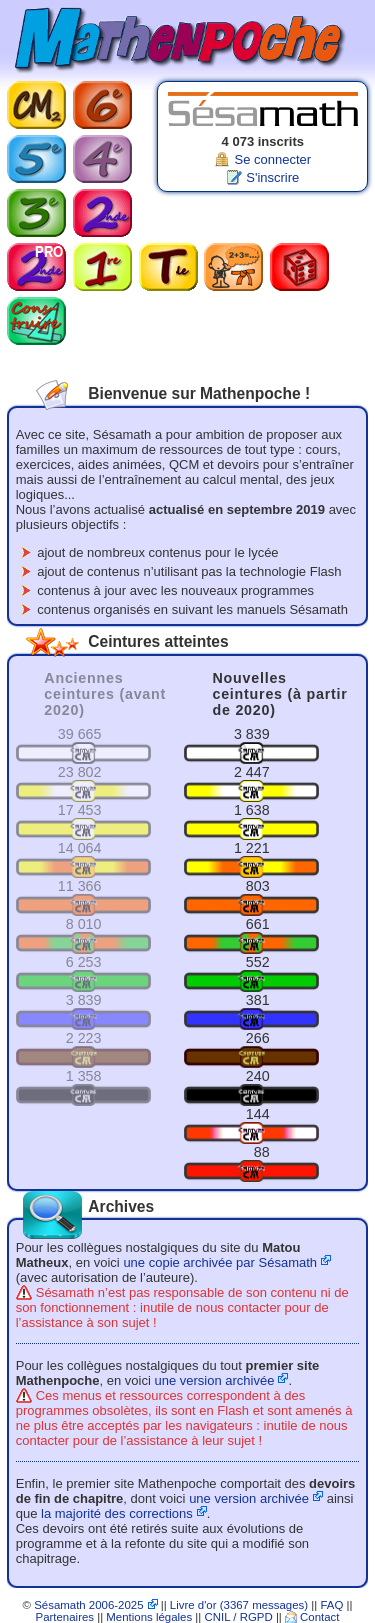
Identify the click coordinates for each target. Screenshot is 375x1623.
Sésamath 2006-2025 (88, 1605)
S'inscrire (272, 177)
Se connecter (272, 159)
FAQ (331, 1605)
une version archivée (214, 1380)
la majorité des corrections (117, 1513)
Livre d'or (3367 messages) (239, 1605)
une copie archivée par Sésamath (220, 1262)
